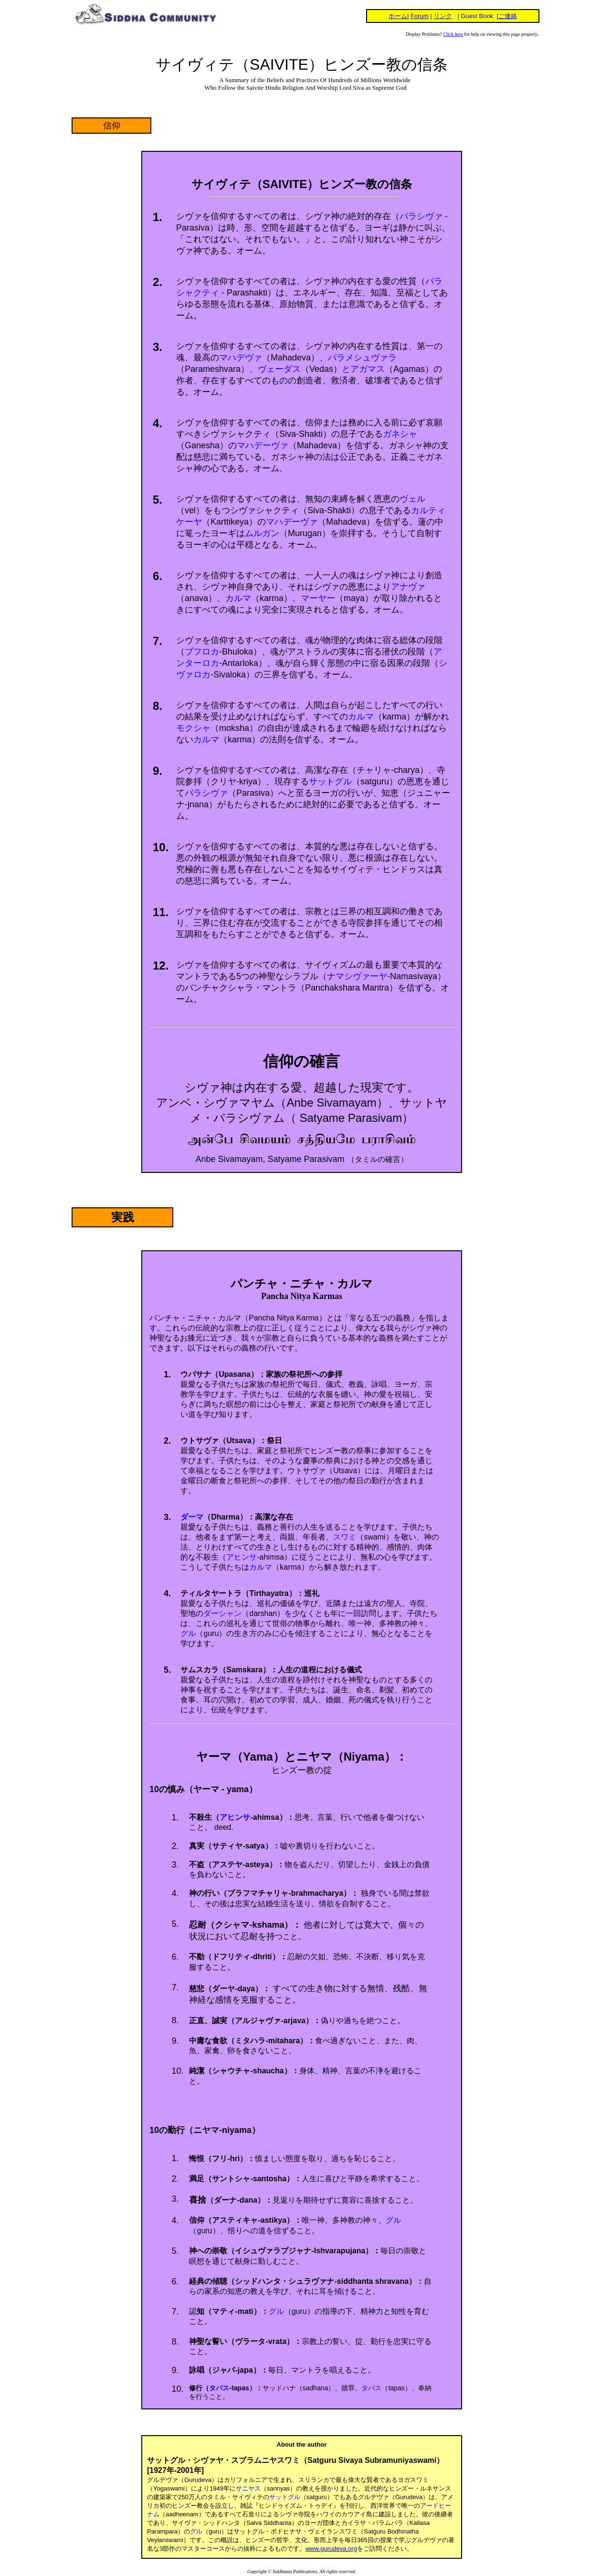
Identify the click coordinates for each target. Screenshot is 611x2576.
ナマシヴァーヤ (357, 976)
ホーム (398, 16)
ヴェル (412, 499)
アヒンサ (241, 1557)
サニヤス (248, 2488)
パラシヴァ (421, 216)
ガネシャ (400, 434)
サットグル (330, 781)
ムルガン (262, 533)
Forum (420, 16)
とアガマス (363, 369)
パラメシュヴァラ (362, 357)
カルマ (238, 598)
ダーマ (191, 1517)
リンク (442, 16)
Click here (453, 34)
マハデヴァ (240, 357)
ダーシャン (222, 1613)
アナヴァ (408, 586)
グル (188, 1633)
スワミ (344, 1537)
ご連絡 (507, 16)
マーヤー (318, 598)
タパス (219, 2388)
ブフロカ (202, 651)
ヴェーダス (279, 369)
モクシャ (193, 728)
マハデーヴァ (262, 445)
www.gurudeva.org (331, 2548)
